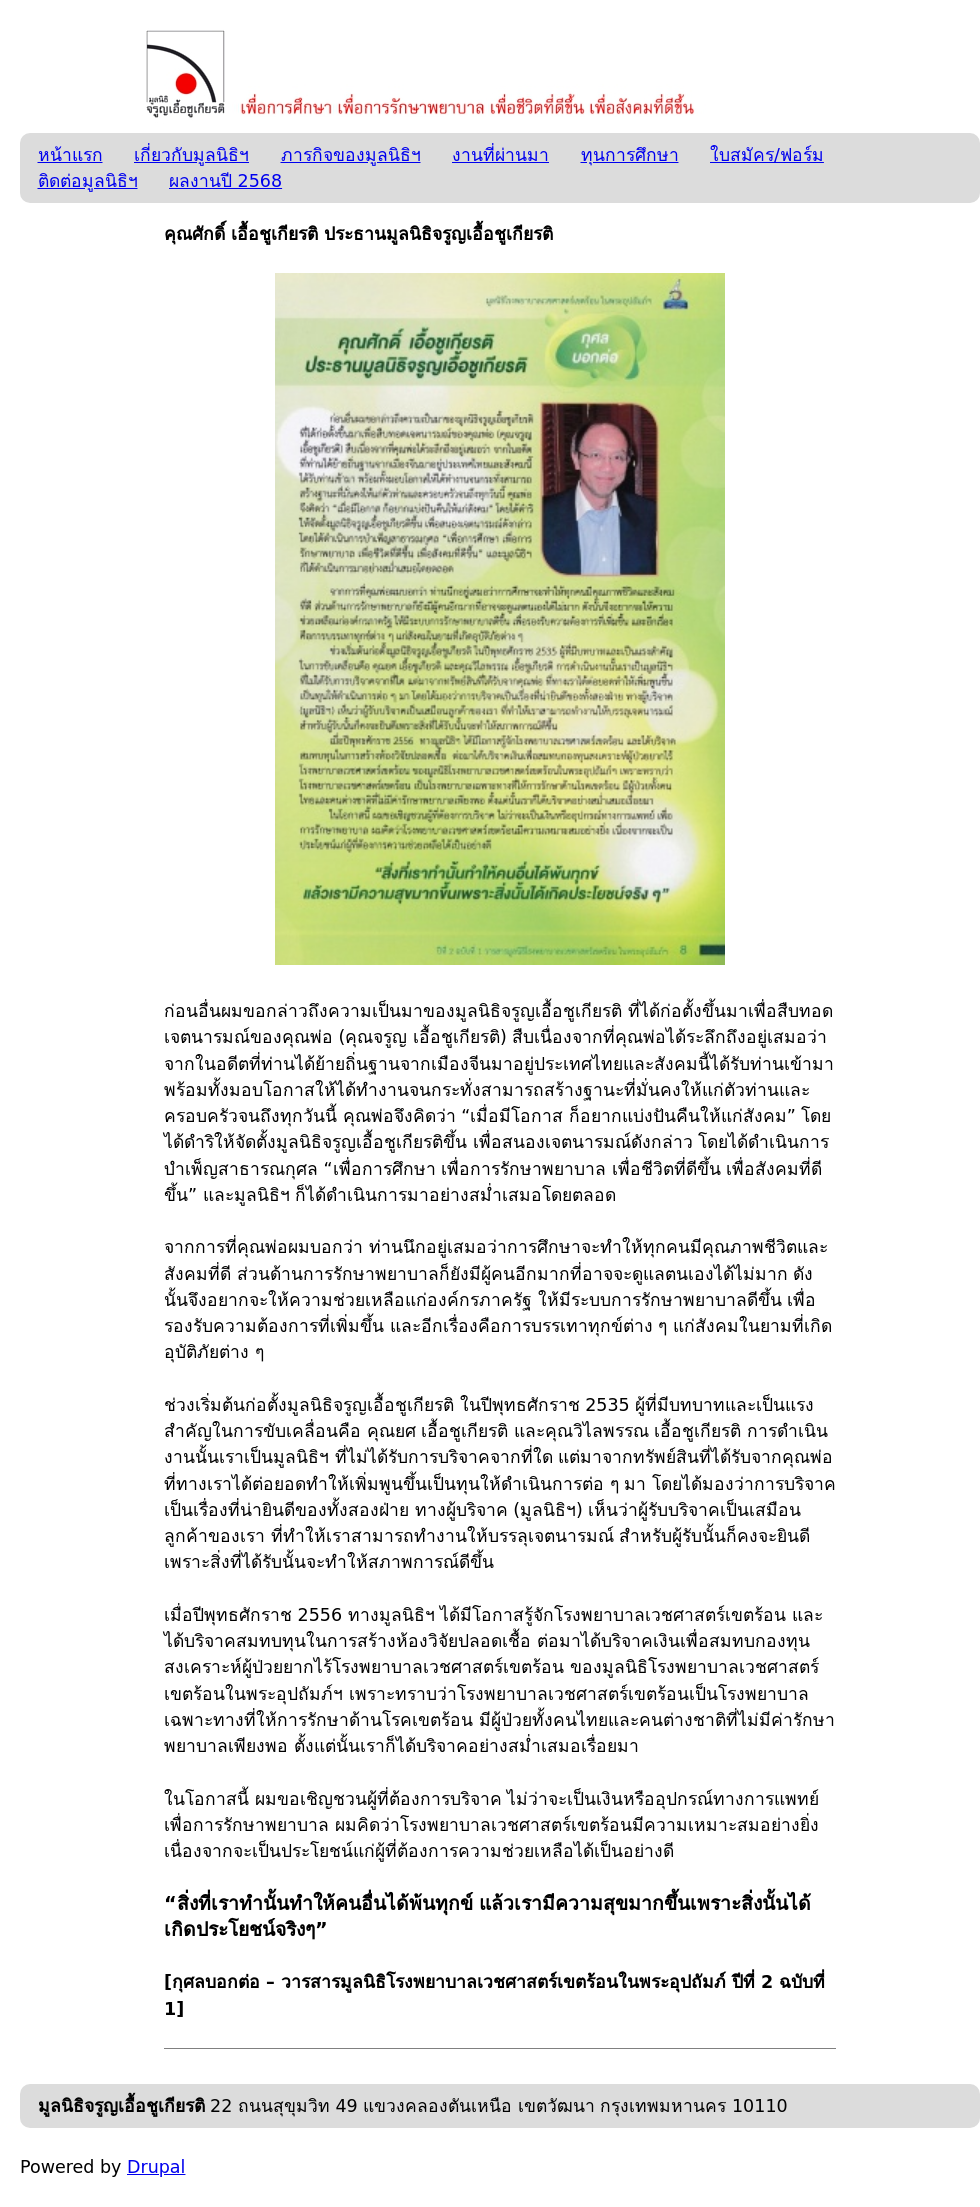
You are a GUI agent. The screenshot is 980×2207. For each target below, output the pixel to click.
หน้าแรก (70, 155)
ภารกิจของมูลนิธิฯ (351, 155)
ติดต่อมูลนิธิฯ (88, 181)
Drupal (156, 2167)
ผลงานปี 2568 (225, 181)
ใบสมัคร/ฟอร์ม (767, 155)
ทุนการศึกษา (630, 155)
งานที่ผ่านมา (500, 155)
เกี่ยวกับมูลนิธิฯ (191, 155)
